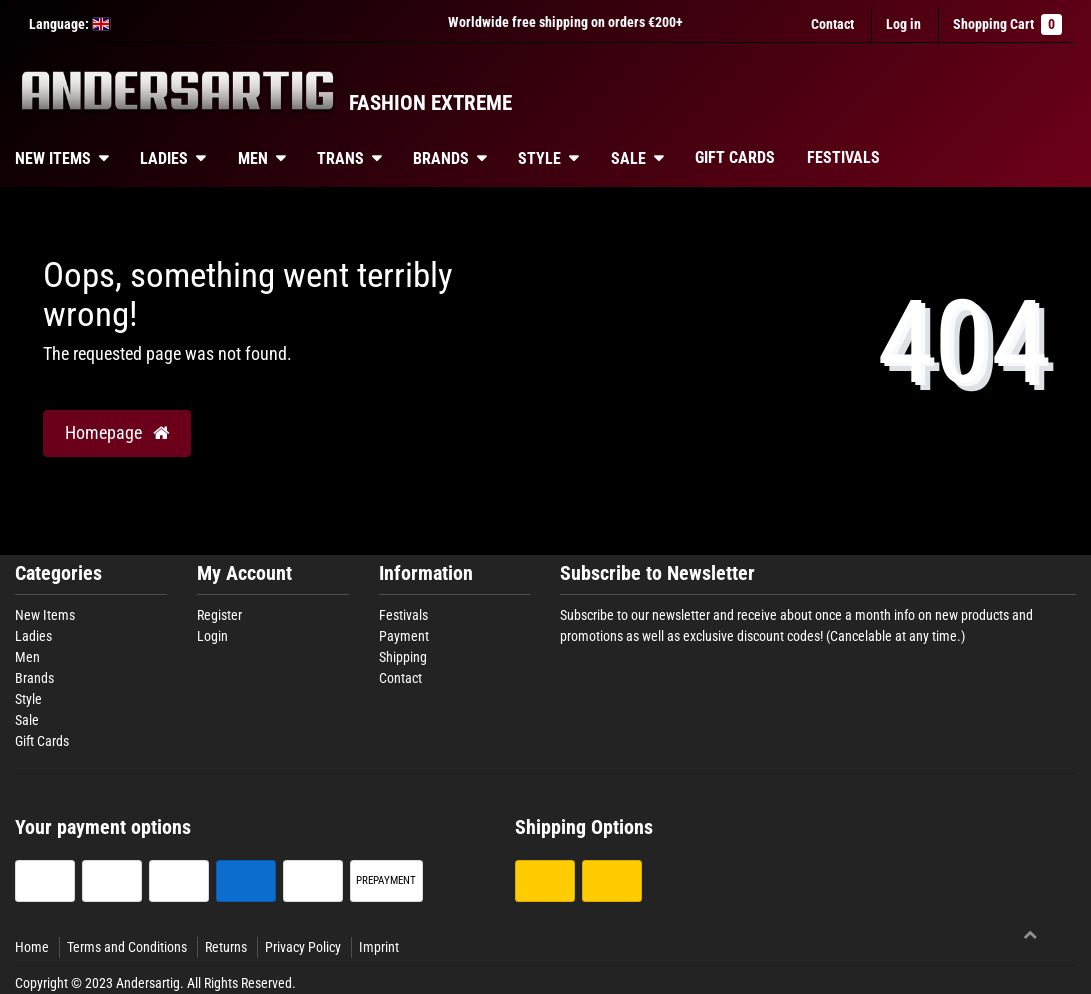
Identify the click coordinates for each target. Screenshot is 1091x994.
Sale (628, 158)
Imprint (379, 947)
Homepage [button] (117, 433)
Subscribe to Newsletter (657, 573)
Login (212, 636)
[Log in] (903, 24)
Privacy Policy (303, 947)
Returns (226, 947)
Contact (832, 24)
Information (426, 573)
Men (253, 158)
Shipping (403, 657)
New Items (45, 615)
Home (32, 947)
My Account (244, 573)
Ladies (164, 158)
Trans (340, 158)
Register (219, 615)
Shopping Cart (1007, 24)
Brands (441, 158)
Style (539, 158)
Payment (404, 636)
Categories (58, 573)
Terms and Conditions (127, 947)
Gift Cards (735, 157)
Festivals (843, 157)
